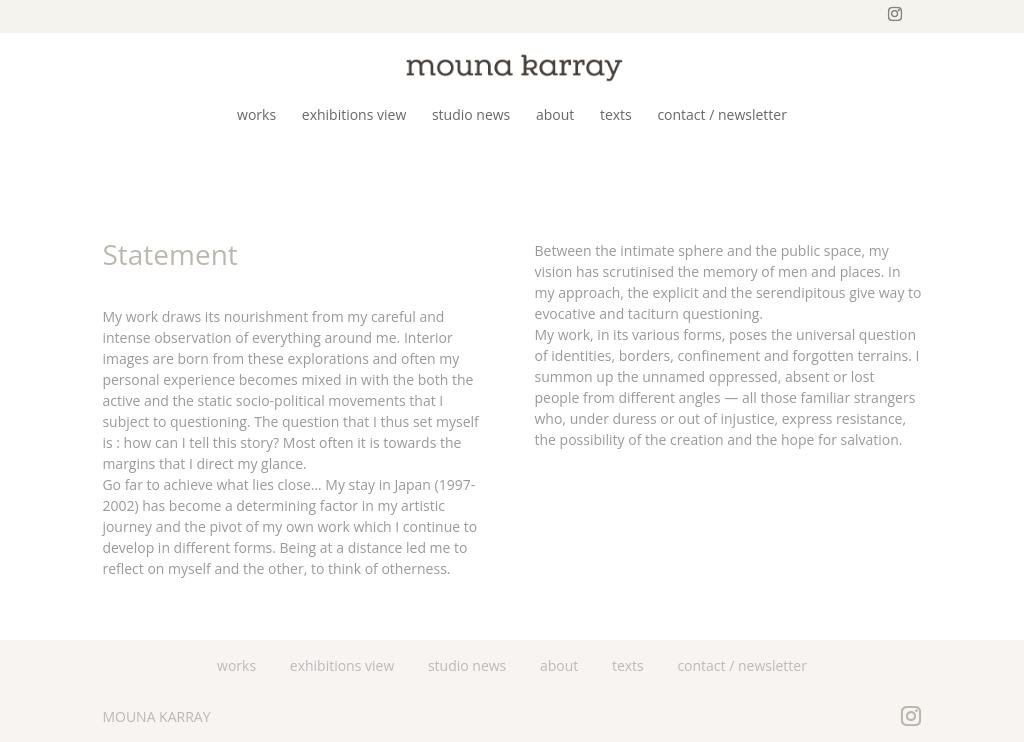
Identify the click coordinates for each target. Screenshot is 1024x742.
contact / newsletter (742, 665)
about (559, 665)
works (236, 665)
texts (628, 665)
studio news (467, 665)
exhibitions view (342, 665)
